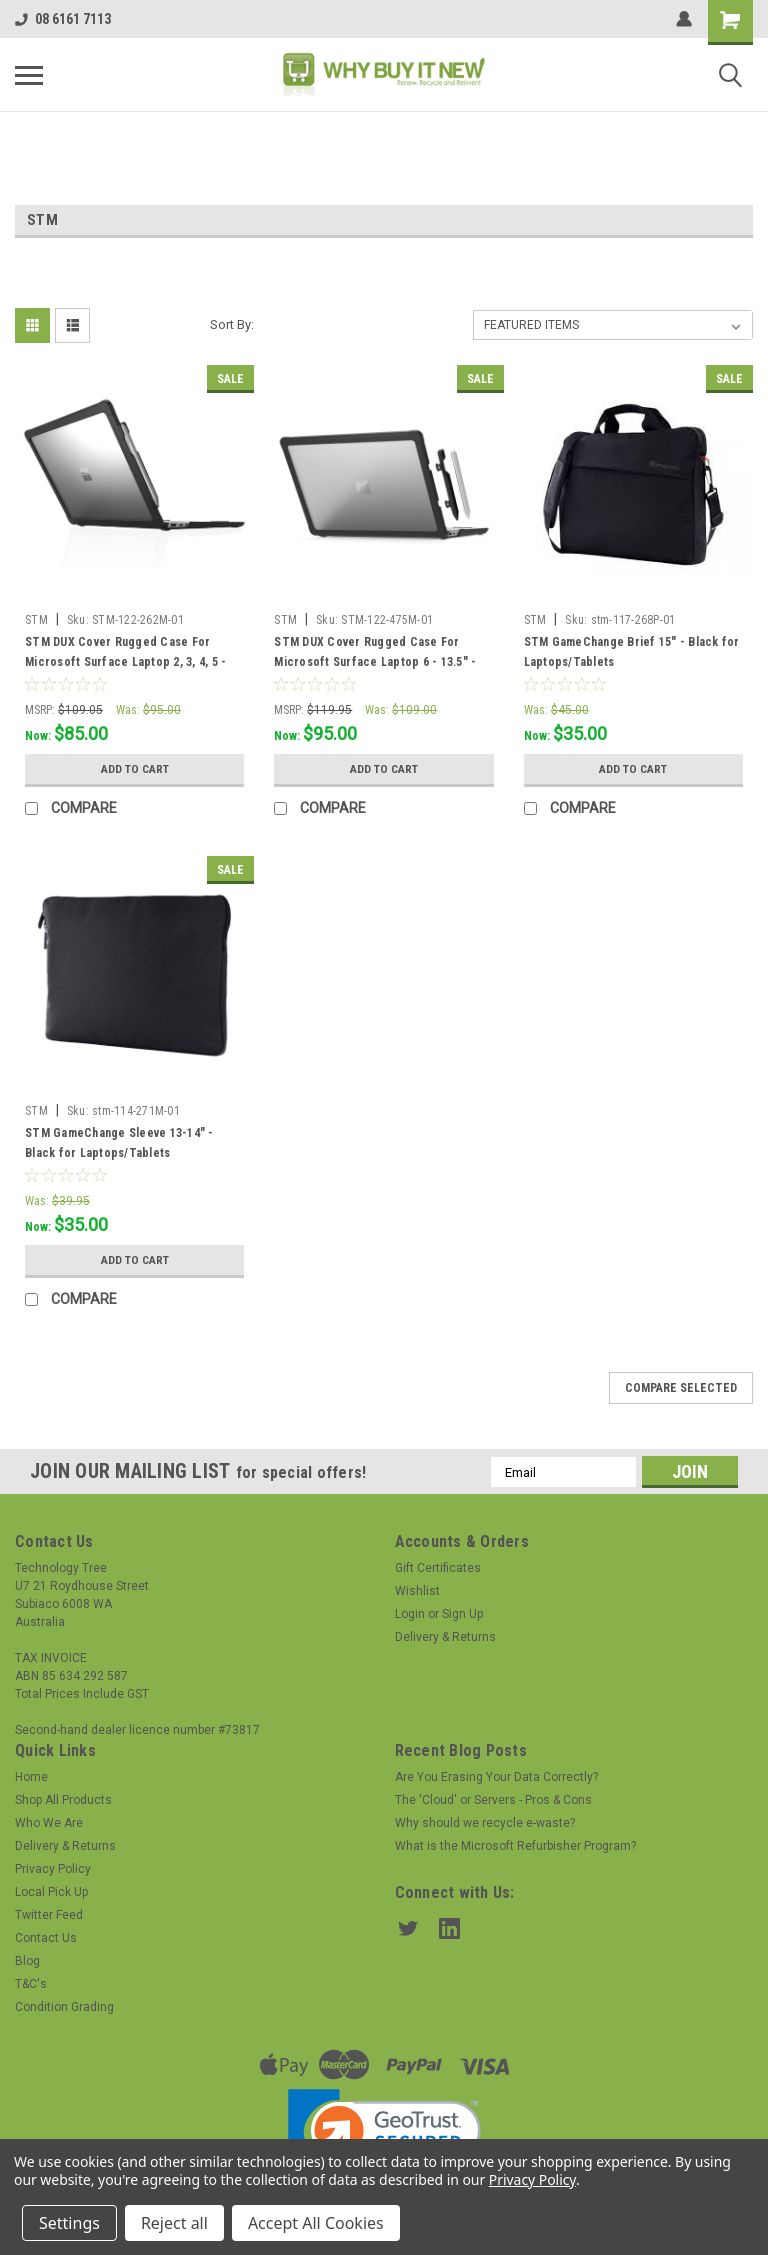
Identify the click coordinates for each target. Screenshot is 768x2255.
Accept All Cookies (316, 2223)
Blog (27, 1961)
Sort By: (232, 324)
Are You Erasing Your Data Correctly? (496, 1777)
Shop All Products (63, 1800)
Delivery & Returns (445, 1637)
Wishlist (417, 1591)
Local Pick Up (51, 1892)
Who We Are (49, 1823)
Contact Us (46, 1938)
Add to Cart (134, 769)
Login (410, 1614)
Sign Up (462, 1614)
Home (31, 1777)
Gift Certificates (438, 1568)
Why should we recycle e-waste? (485, 1823)
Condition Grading (64, 2007)
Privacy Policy (53, 1869)
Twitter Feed (49, 1915)
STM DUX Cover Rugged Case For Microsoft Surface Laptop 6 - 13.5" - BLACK (375, 662)
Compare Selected (681, 1388)
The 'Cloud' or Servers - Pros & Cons (493, 1800)
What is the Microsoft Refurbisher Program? (515, 1846)
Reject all (174, 2223)
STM (36, 620)
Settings (69, 2223)
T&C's (31, 1984)
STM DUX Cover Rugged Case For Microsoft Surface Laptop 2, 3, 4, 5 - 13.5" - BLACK (125, 662)
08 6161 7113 (63, 19)
